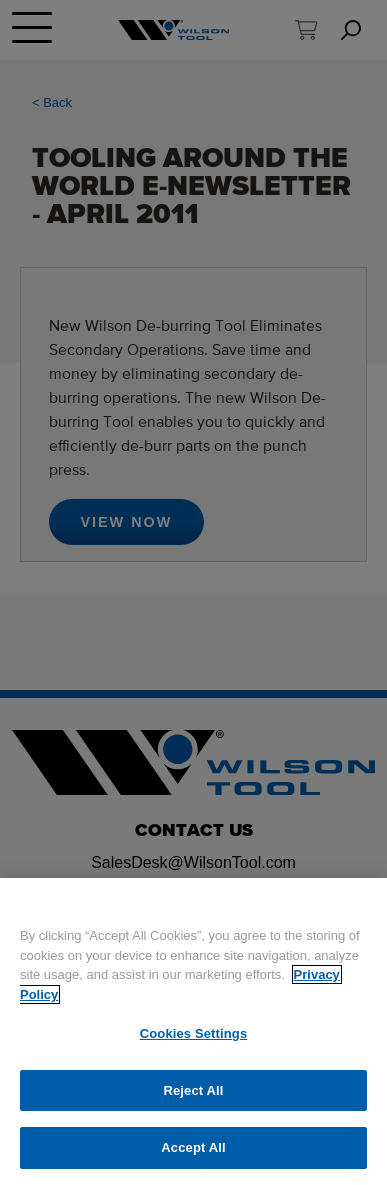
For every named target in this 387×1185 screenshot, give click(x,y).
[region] (193, 1031)
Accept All (193, 1147)
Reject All (193, 1090)
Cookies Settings (194, 1033)
